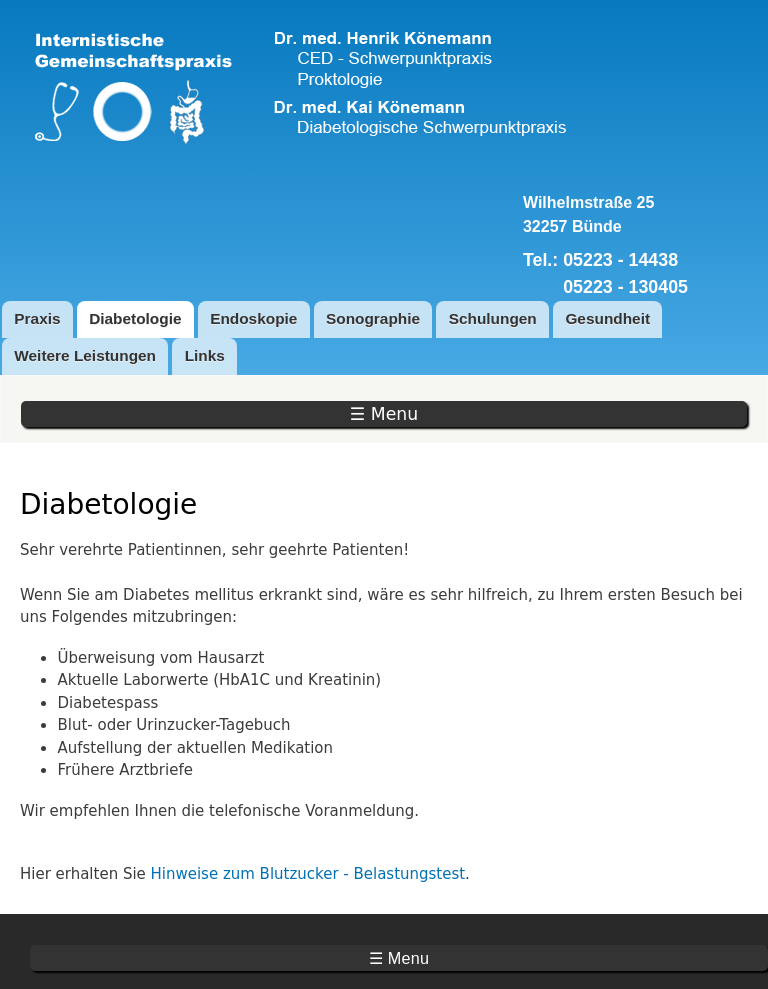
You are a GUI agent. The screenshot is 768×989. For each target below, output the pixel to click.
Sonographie (373, 318)
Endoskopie (253, 318)
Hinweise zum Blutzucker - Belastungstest (308, 874)
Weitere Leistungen (85, 355)
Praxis (37, 318)
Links (205, 355)
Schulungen (493, 318)
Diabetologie (135, 318)
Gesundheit (607, 318)
